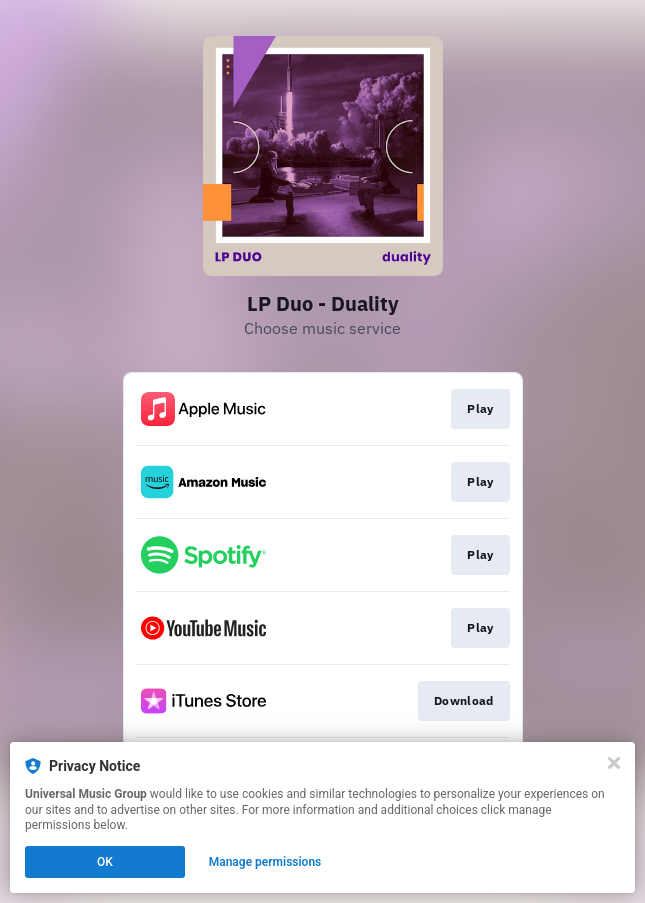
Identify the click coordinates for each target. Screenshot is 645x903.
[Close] (614, 763)
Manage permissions (265, 862)
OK (105, 862)
